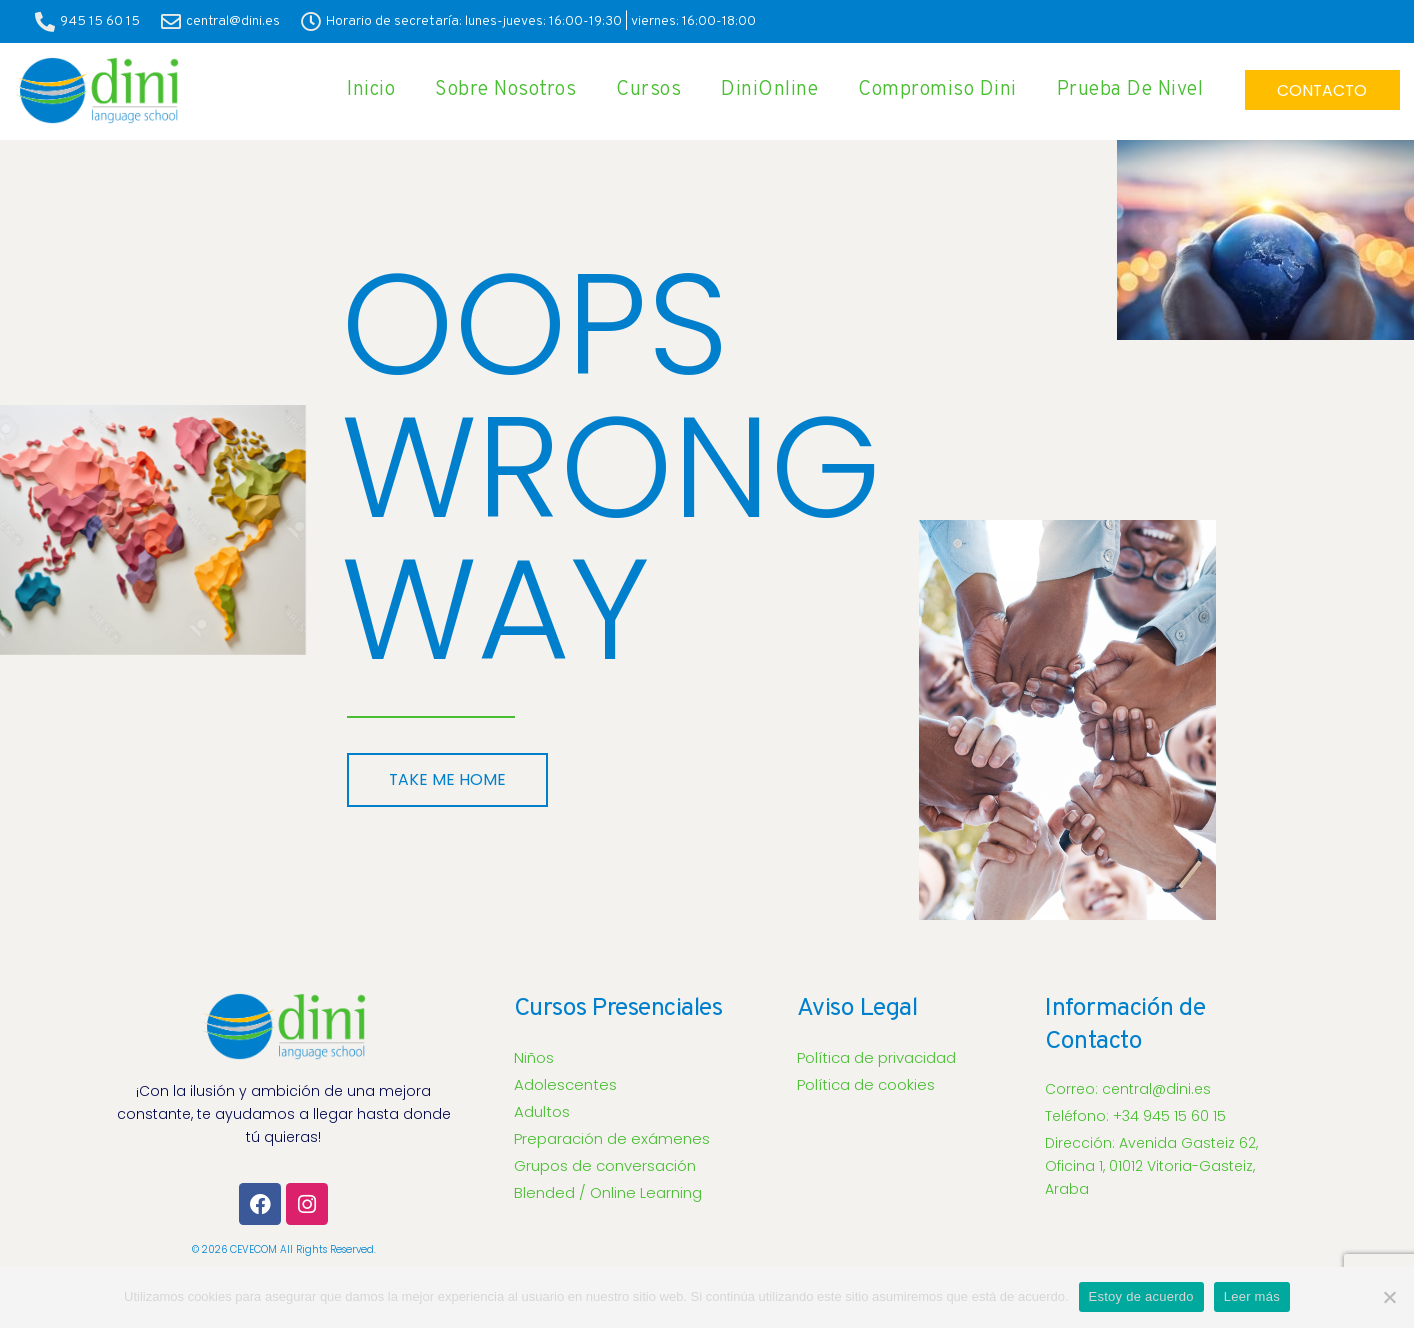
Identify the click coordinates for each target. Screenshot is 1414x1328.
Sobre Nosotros (496, 90)
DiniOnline (760, 90)
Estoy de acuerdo (1141, 1296)
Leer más (1252, 1296)
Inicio (362, 90)
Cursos (639, 90)
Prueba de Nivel (1121, 90)
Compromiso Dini (928, 90)
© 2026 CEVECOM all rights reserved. (284, 1249)
